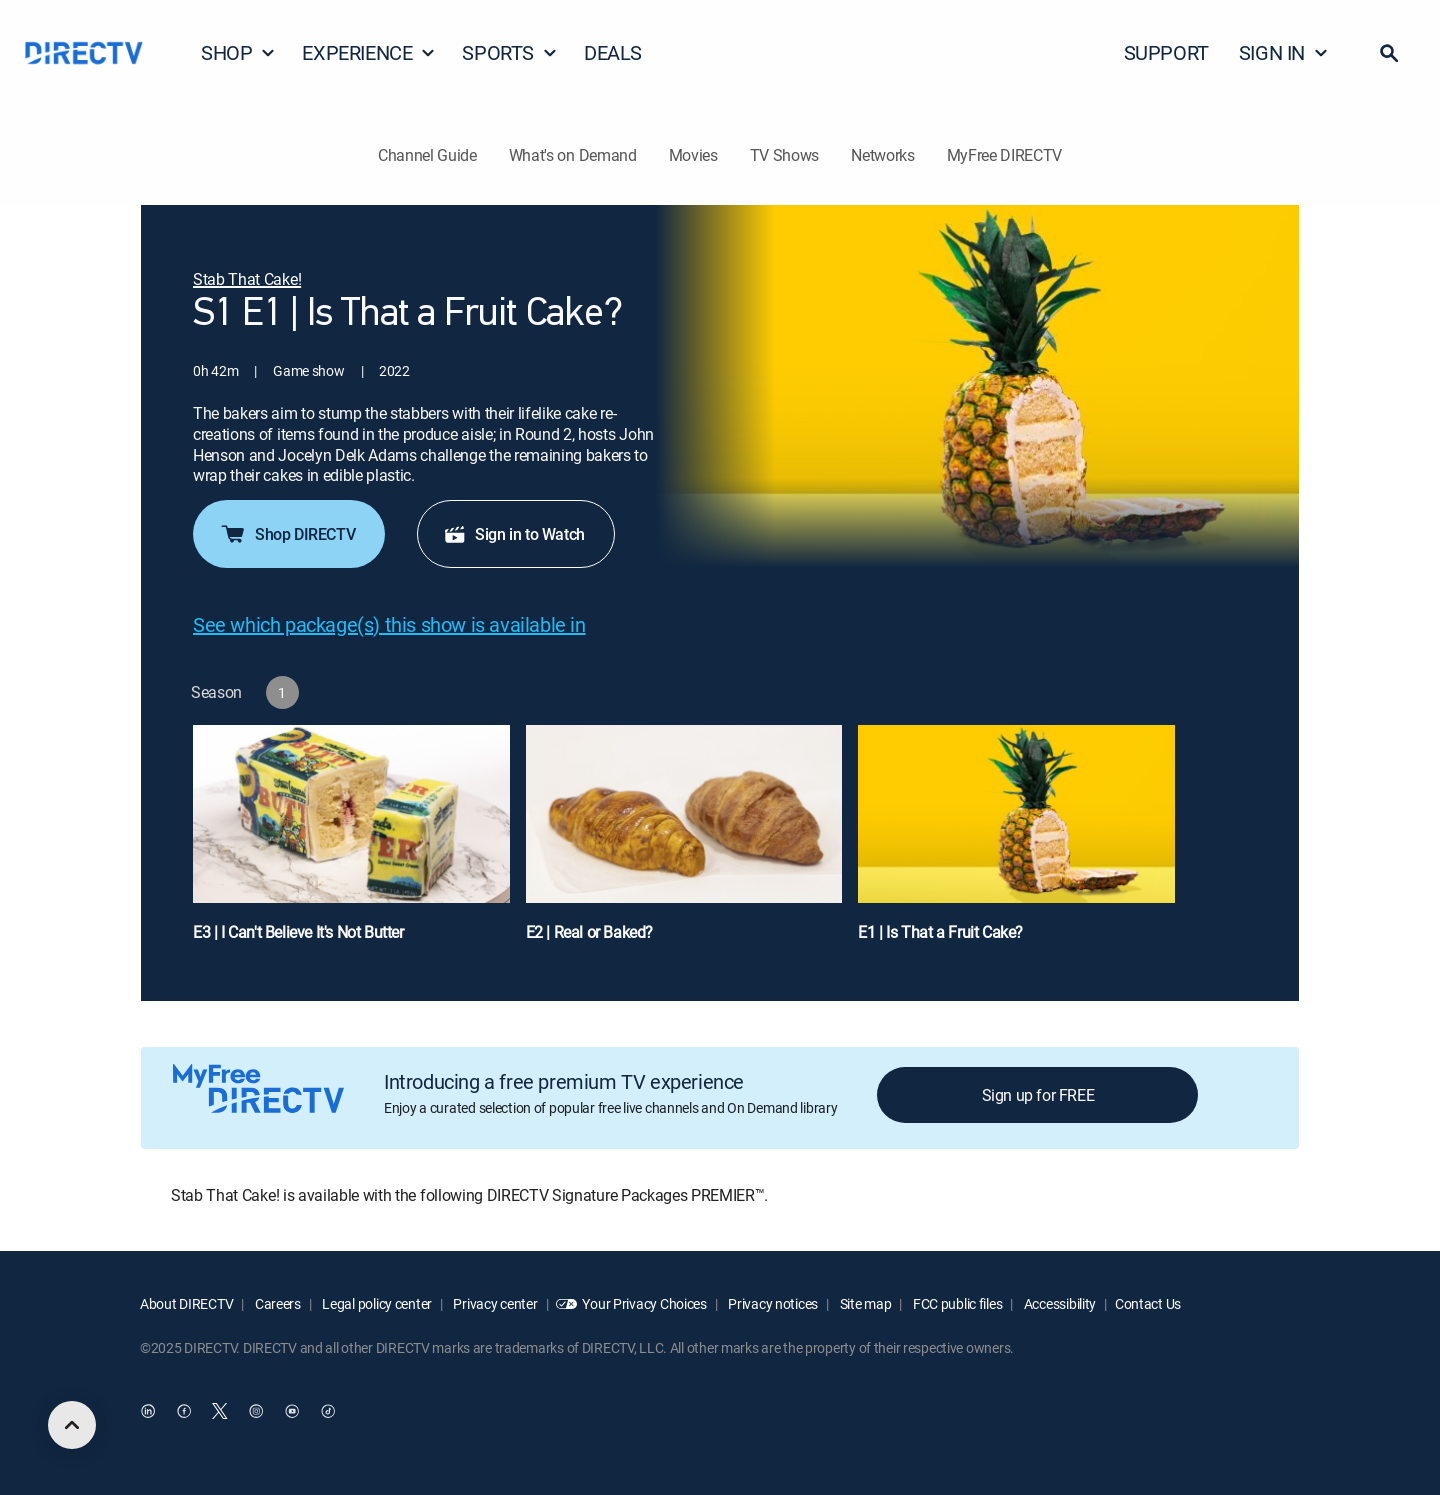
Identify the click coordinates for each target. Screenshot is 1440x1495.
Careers (276, 1303)
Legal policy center (376, 1303)
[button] (1389, 53)
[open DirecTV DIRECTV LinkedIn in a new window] (148, 1411)
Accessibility (1058, 1303)
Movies (693, 155)
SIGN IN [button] (1284, 52)
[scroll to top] (72, 1425)
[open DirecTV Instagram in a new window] (256, 1411)
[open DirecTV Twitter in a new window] (220, 1411)
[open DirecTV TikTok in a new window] (328, 1411)
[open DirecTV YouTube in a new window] (292, 1411)
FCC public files (956, 1303)
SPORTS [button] (510, 52)
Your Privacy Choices (644, 1303)
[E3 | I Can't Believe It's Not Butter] (351, 843)
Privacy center (494, 1303)
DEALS (613, 52)
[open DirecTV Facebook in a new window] (184, 1411)
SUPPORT (1166, 52)
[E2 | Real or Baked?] (684, 843)
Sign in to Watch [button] (514, 534)
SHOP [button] (238, 52)
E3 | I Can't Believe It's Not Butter (298, 932)
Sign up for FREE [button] (1038, 1095)
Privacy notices (772, 1303)
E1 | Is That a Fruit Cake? (940, 932)
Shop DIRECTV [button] (287, 534)
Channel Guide (427, 155)
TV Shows (784, 155)
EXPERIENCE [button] (369, 52)
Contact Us (1148, 1303)
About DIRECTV (186, 1303)
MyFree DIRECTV (1005, 155)
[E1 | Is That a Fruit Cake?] (1016, 843)
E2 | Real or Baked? (589, 932)
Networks (882, 155)
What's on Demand (573, 155)
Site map (864, 1303)
